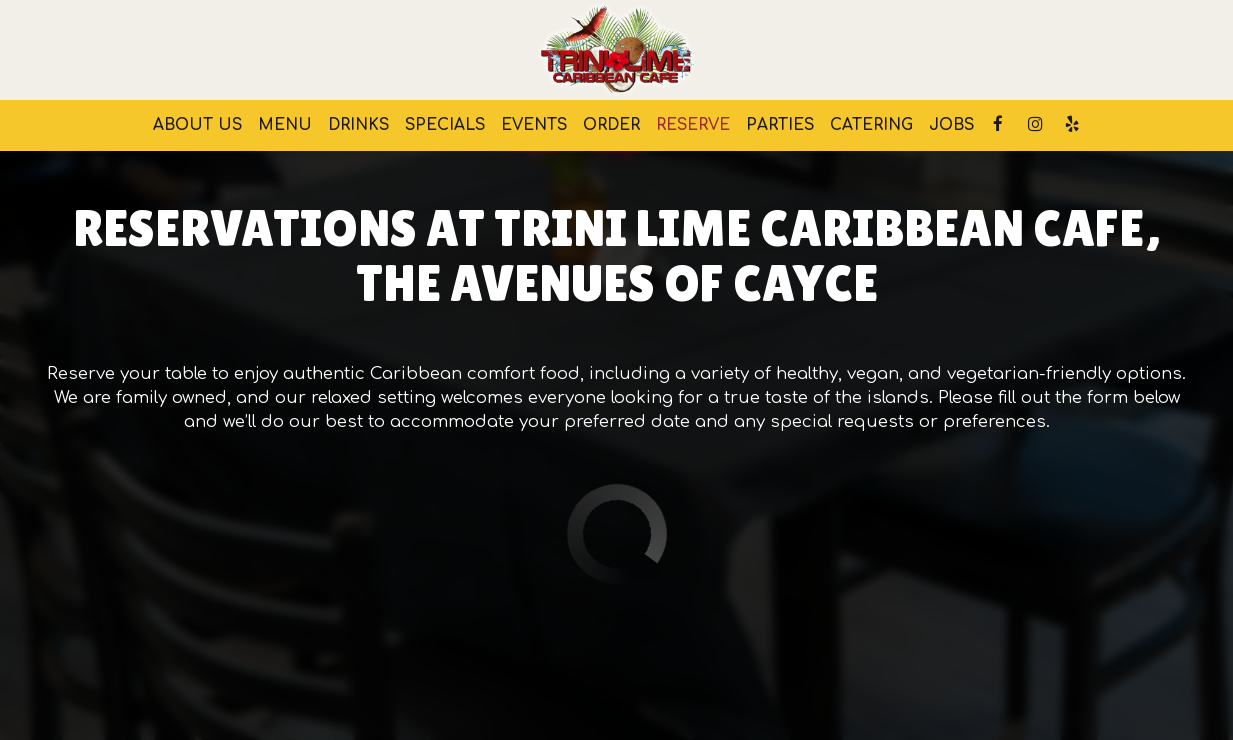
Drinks (358, 125)
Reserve (693, 125)
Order (611, 125)
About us (197, 125)
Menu (285, 125)
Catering (871, 125)
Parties (780, 125)
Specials (445, 125)
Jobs (951, 125)
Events (534, 125)
